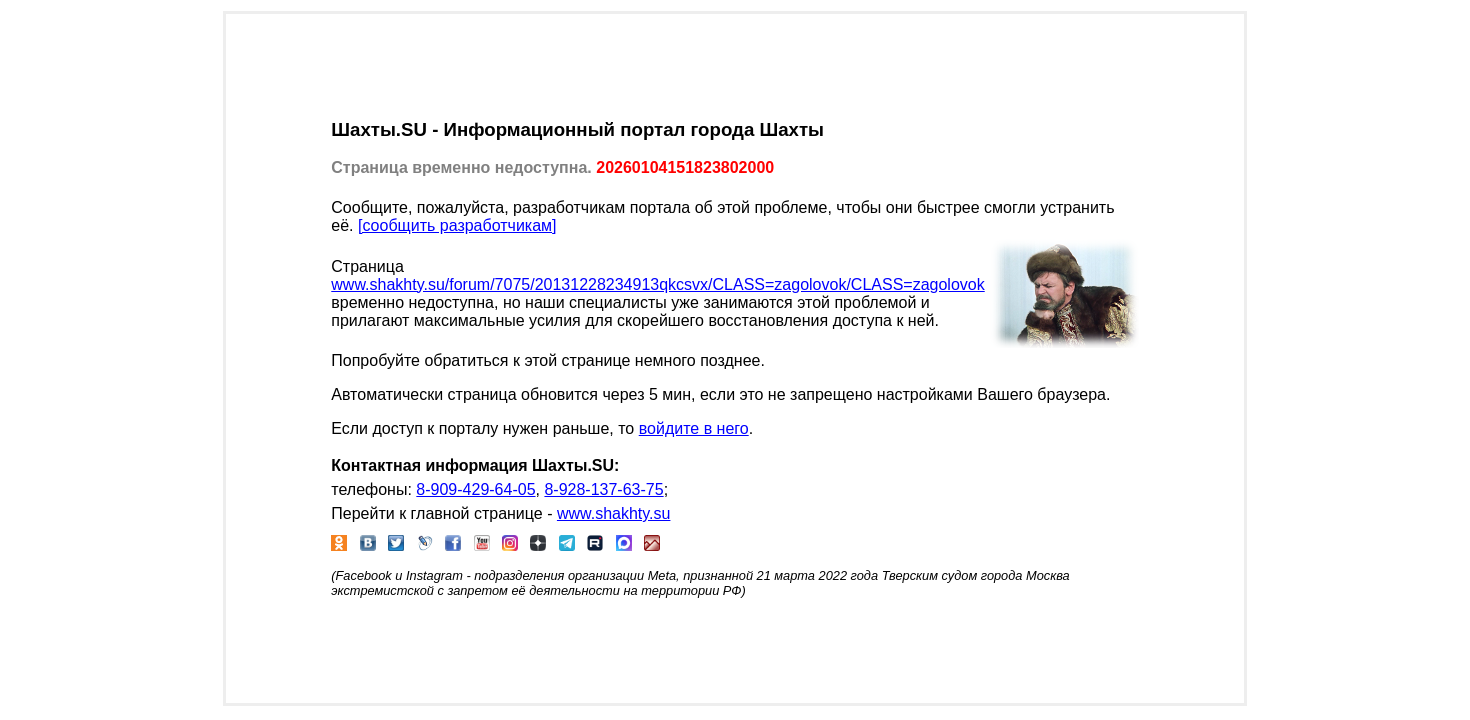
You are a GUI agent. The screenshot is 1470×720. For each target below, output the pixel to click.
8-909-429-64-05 (475, 489)
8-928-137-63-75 (603, 489)
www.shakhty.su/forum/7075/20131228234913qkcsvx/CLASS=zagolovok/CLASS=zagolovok (657, 284)
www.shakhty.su (614, 513)
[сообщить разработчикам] (457, 225)
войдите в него (694, 428)
